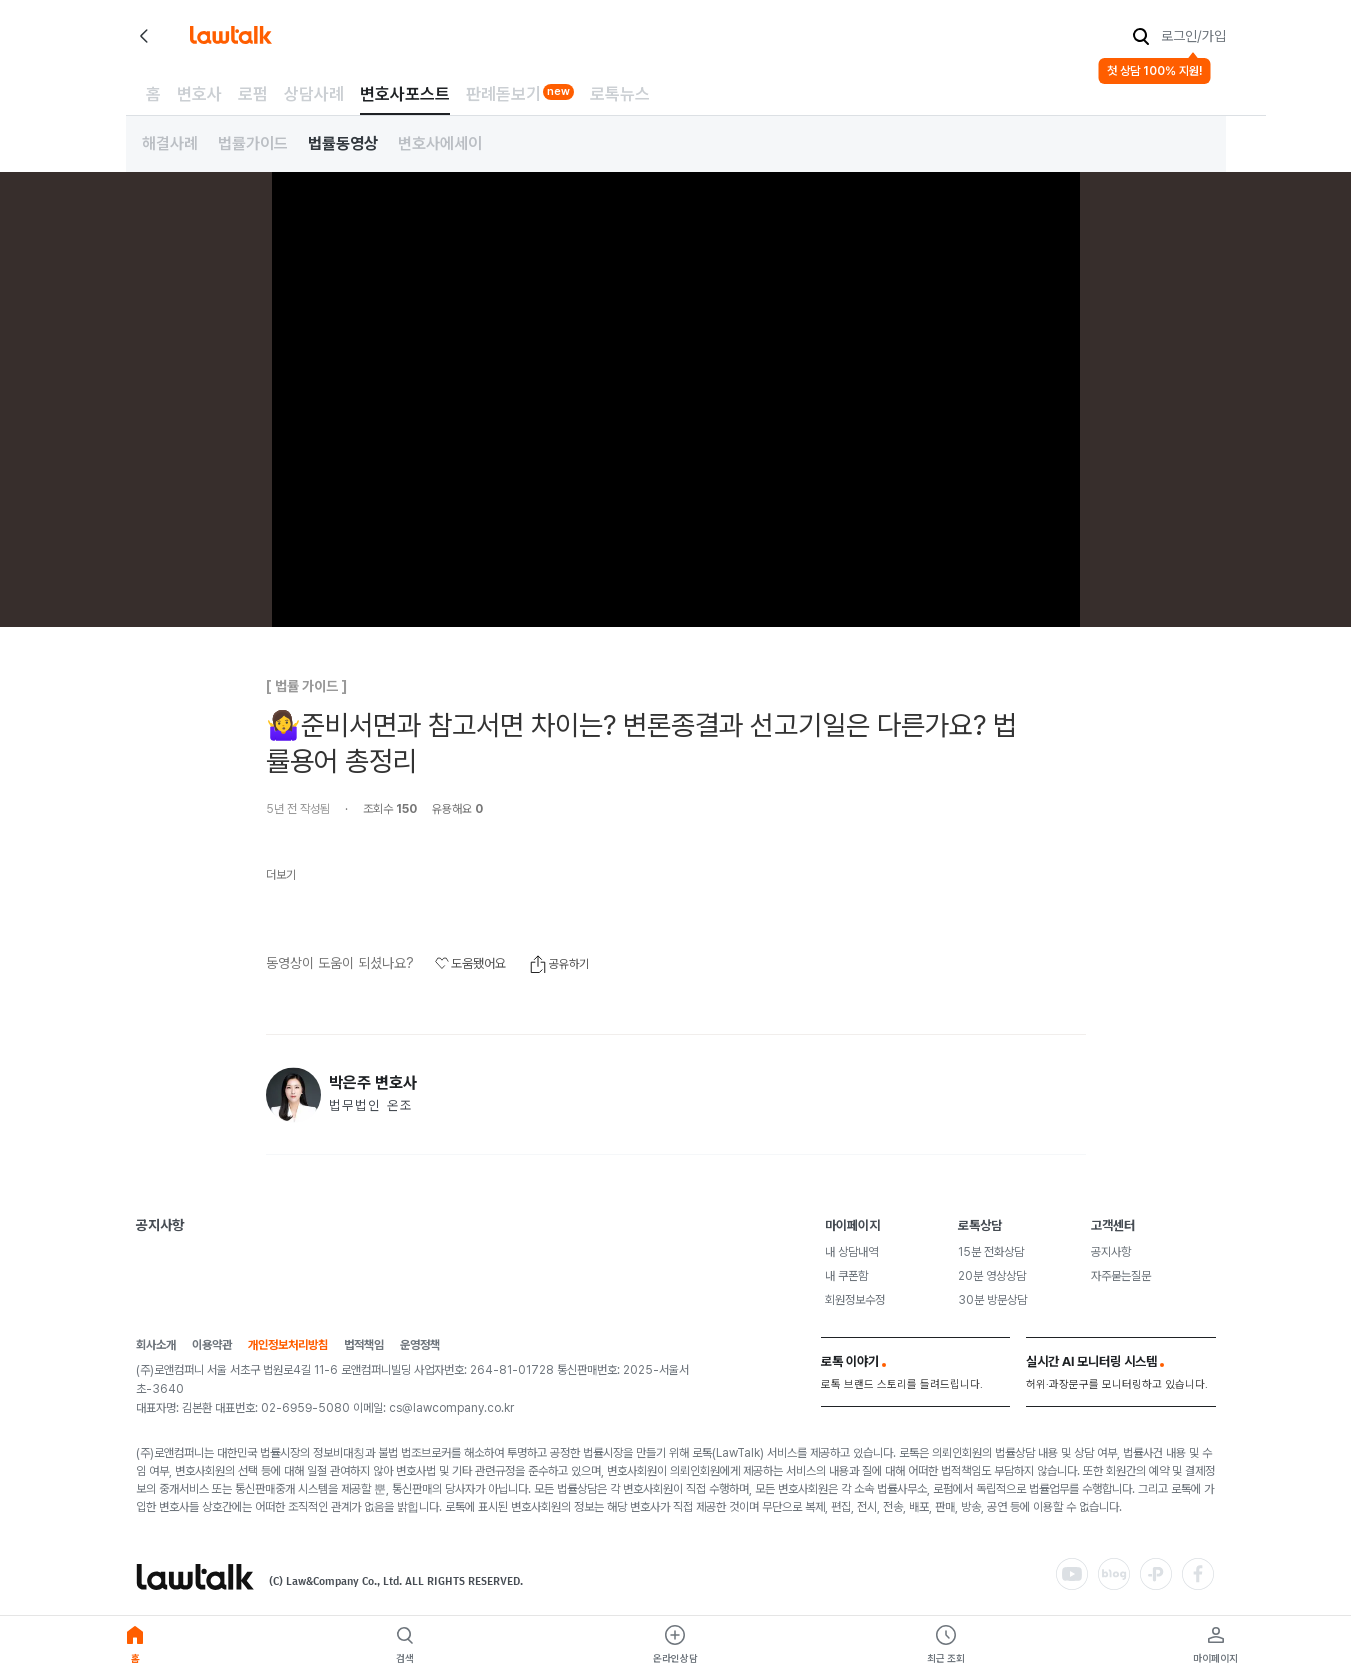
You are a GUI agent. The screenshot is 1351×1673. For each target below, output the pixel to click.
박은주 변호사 (373, 1083)
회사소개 (156, 1345)
